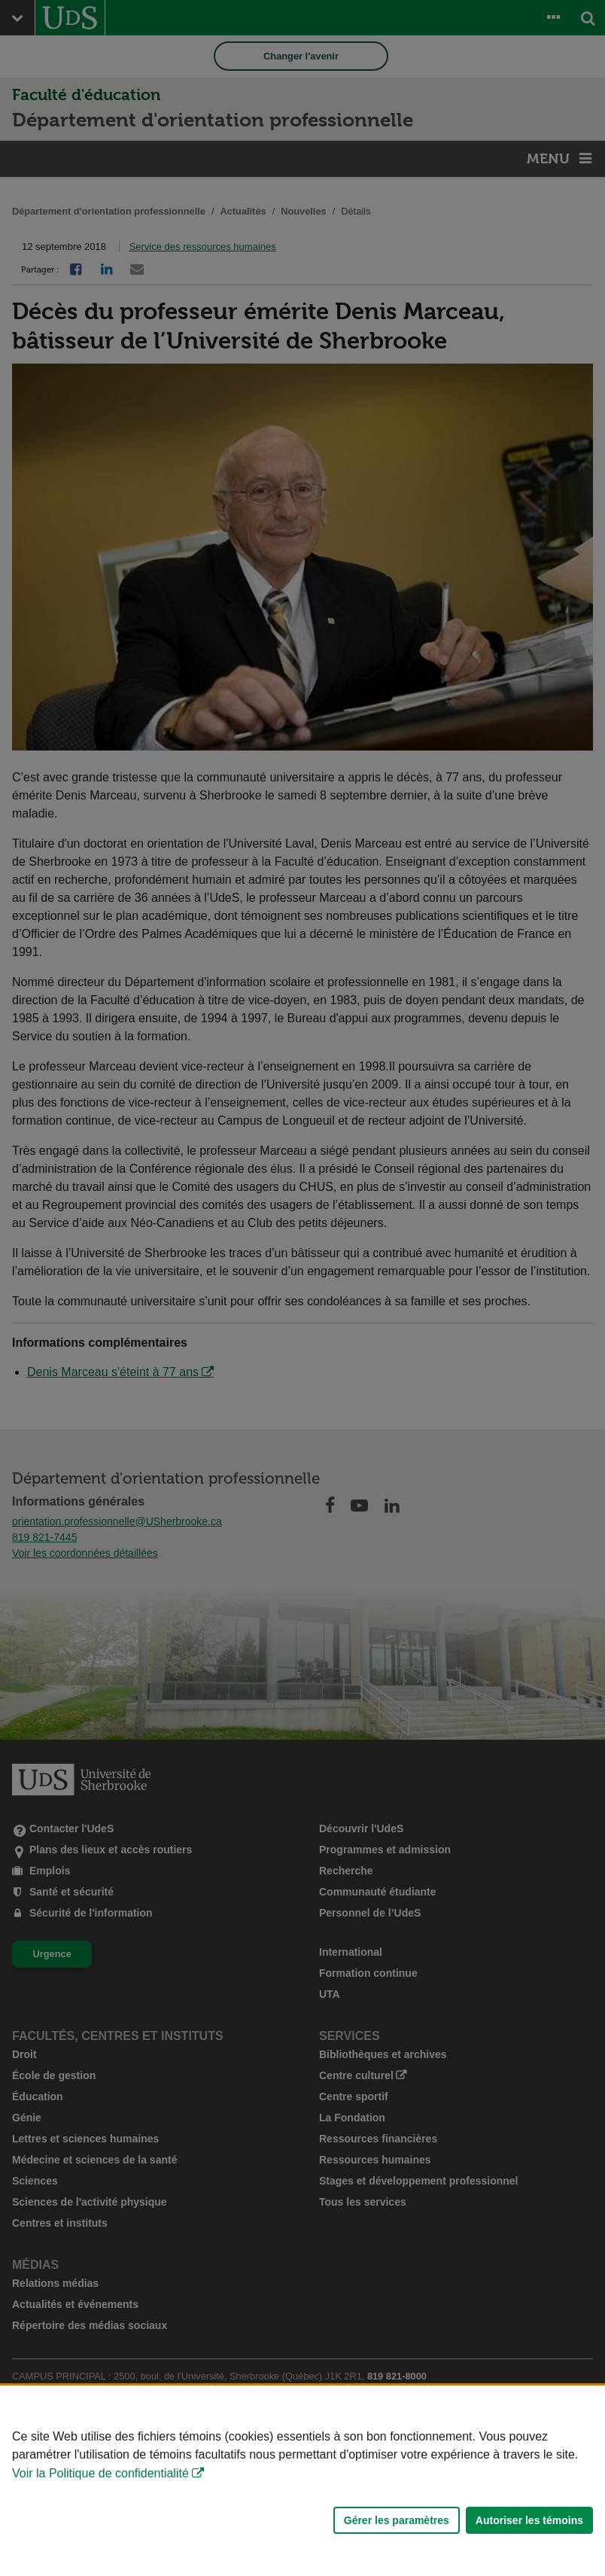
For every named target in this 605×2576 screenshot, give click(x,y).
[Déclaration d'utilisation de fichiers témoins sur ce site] (302, 2481)
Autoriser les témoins (529, 2520)
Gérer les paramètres (396, 2520)
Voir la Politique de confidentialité (100, 2473)
